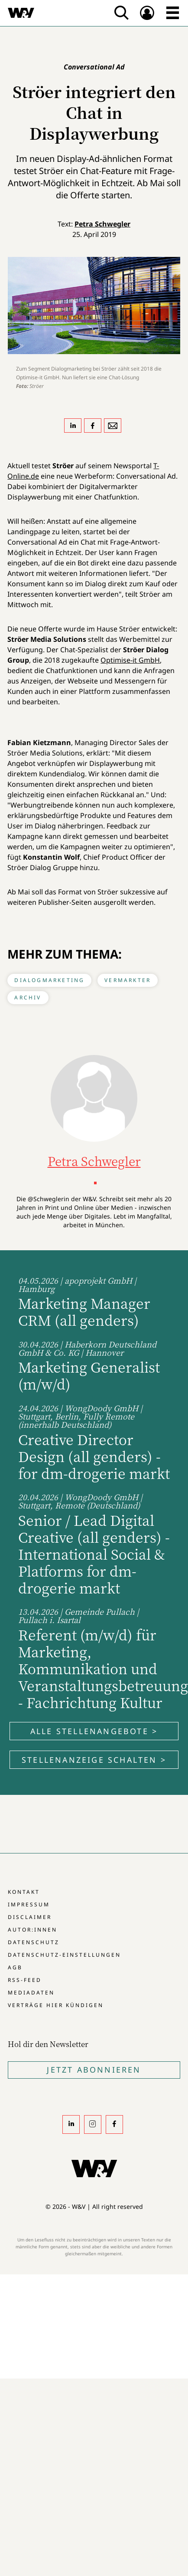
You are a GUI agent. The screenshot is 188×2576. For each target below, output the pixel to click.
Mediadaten (31, 1992)
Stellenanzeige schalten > (94, 1760)
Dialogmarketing (49, 980)
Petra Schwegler (102, 224)
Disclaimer (30, 1917)
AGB (15, 1967)
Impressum (29, 1904)
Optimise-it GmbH (130, 660)
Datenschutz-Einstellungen (64, 1954)
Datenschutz (33, 1942)
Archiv (27, 997)
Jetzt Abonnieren (94, 2069)
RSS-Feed (25, 1980)
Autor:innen (32, 1929)
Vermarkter (127, 980)
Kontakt (24, 1892)
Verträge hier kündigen (56, 2005)
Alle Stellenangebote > (94, 1731)
